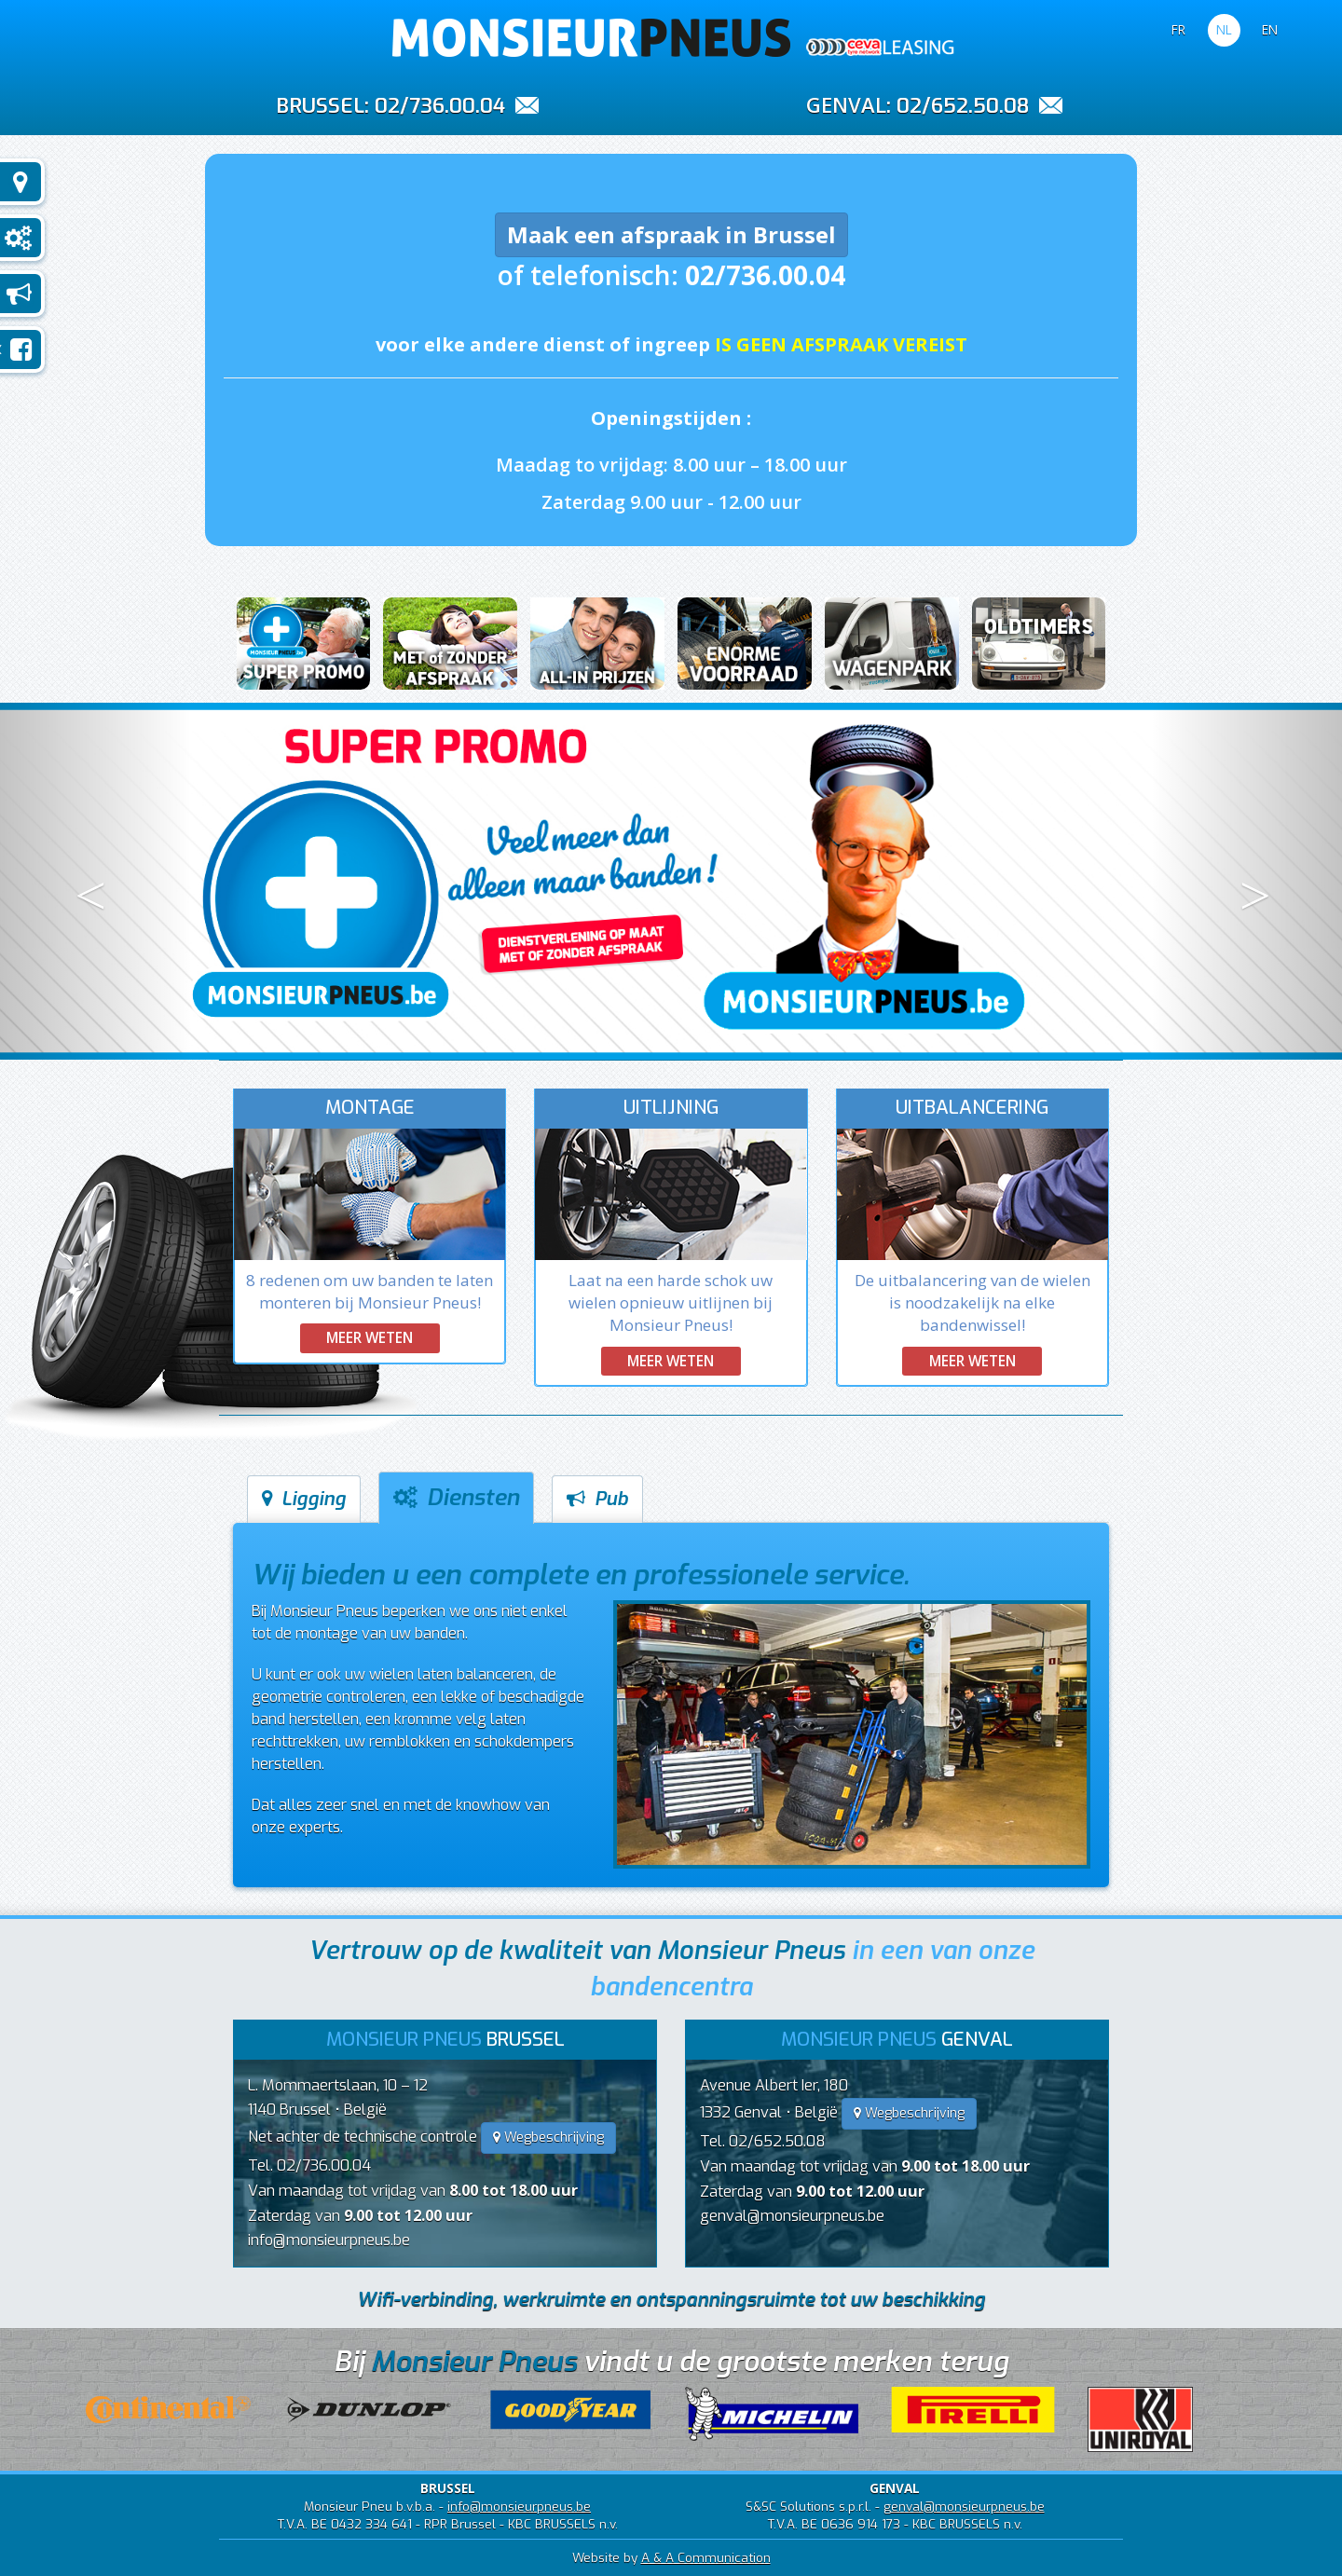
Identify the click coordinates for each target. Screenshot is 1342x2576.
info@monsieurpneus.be (329, 2240)
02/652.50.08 (963, 105)
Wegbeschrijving (548, 2137)
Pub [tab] (597, 1499)
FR (1178, 29)
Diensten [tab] (456, 1497)
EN (1270, 29)
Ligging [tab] (304, 1499)
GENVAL (846, 104)
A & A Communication (706, 2557)
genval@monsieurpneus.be (792, 2216)
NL (1224, 29)
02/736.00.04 (440, 105)
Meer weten (369, 1337)
